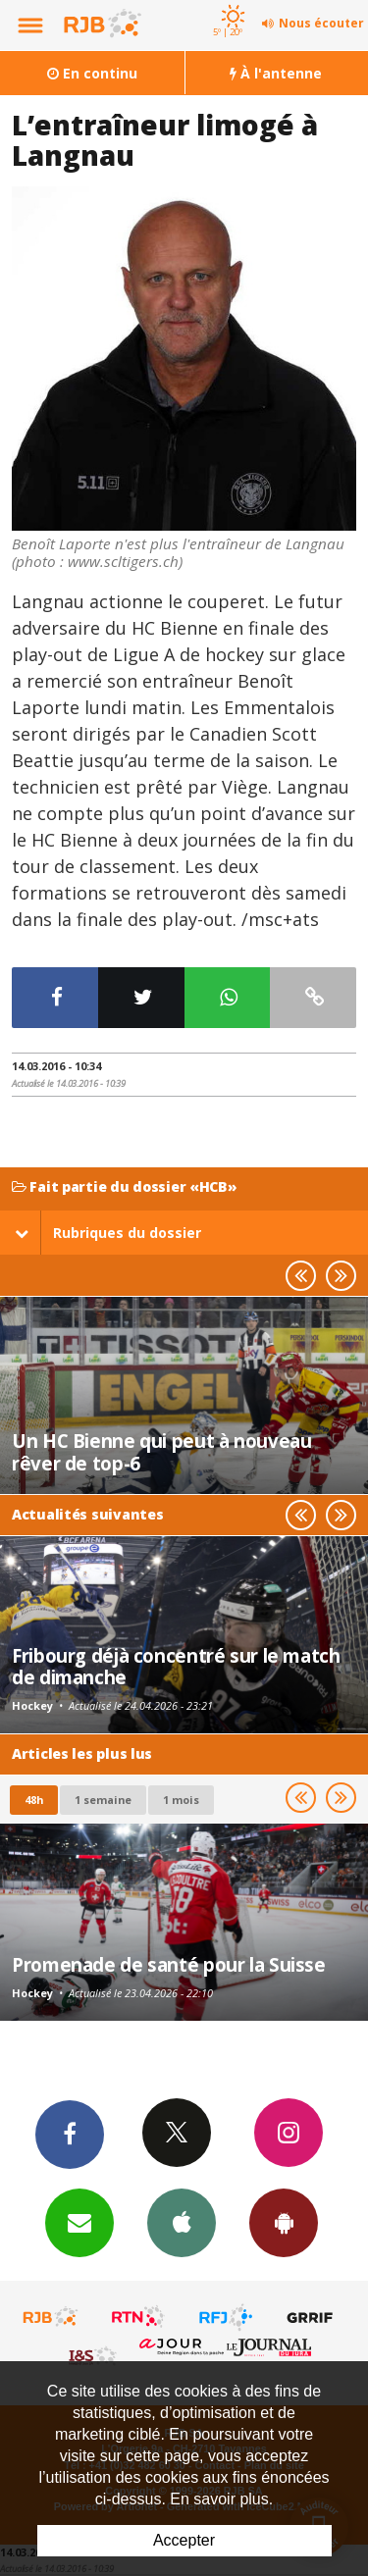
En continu (92, 73)
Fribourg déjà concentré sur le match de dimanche (176, 1666)
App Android (283, 2222)
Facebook (69, 2133)
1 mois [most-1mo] (181, 1799)
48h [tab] (34, 1799)
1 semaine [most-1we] (103, 1799)
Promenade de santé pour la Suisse (169, 1964)
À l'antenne (276, 73)
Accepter (184, 2540)
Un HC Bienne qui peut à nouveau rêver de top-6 (161, 1451)
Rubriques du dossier (108, 1233)
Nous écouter (321, 23)
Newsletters (79, 2222)
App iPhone (181, 2222)
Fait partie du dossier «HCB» (124, 1187)
